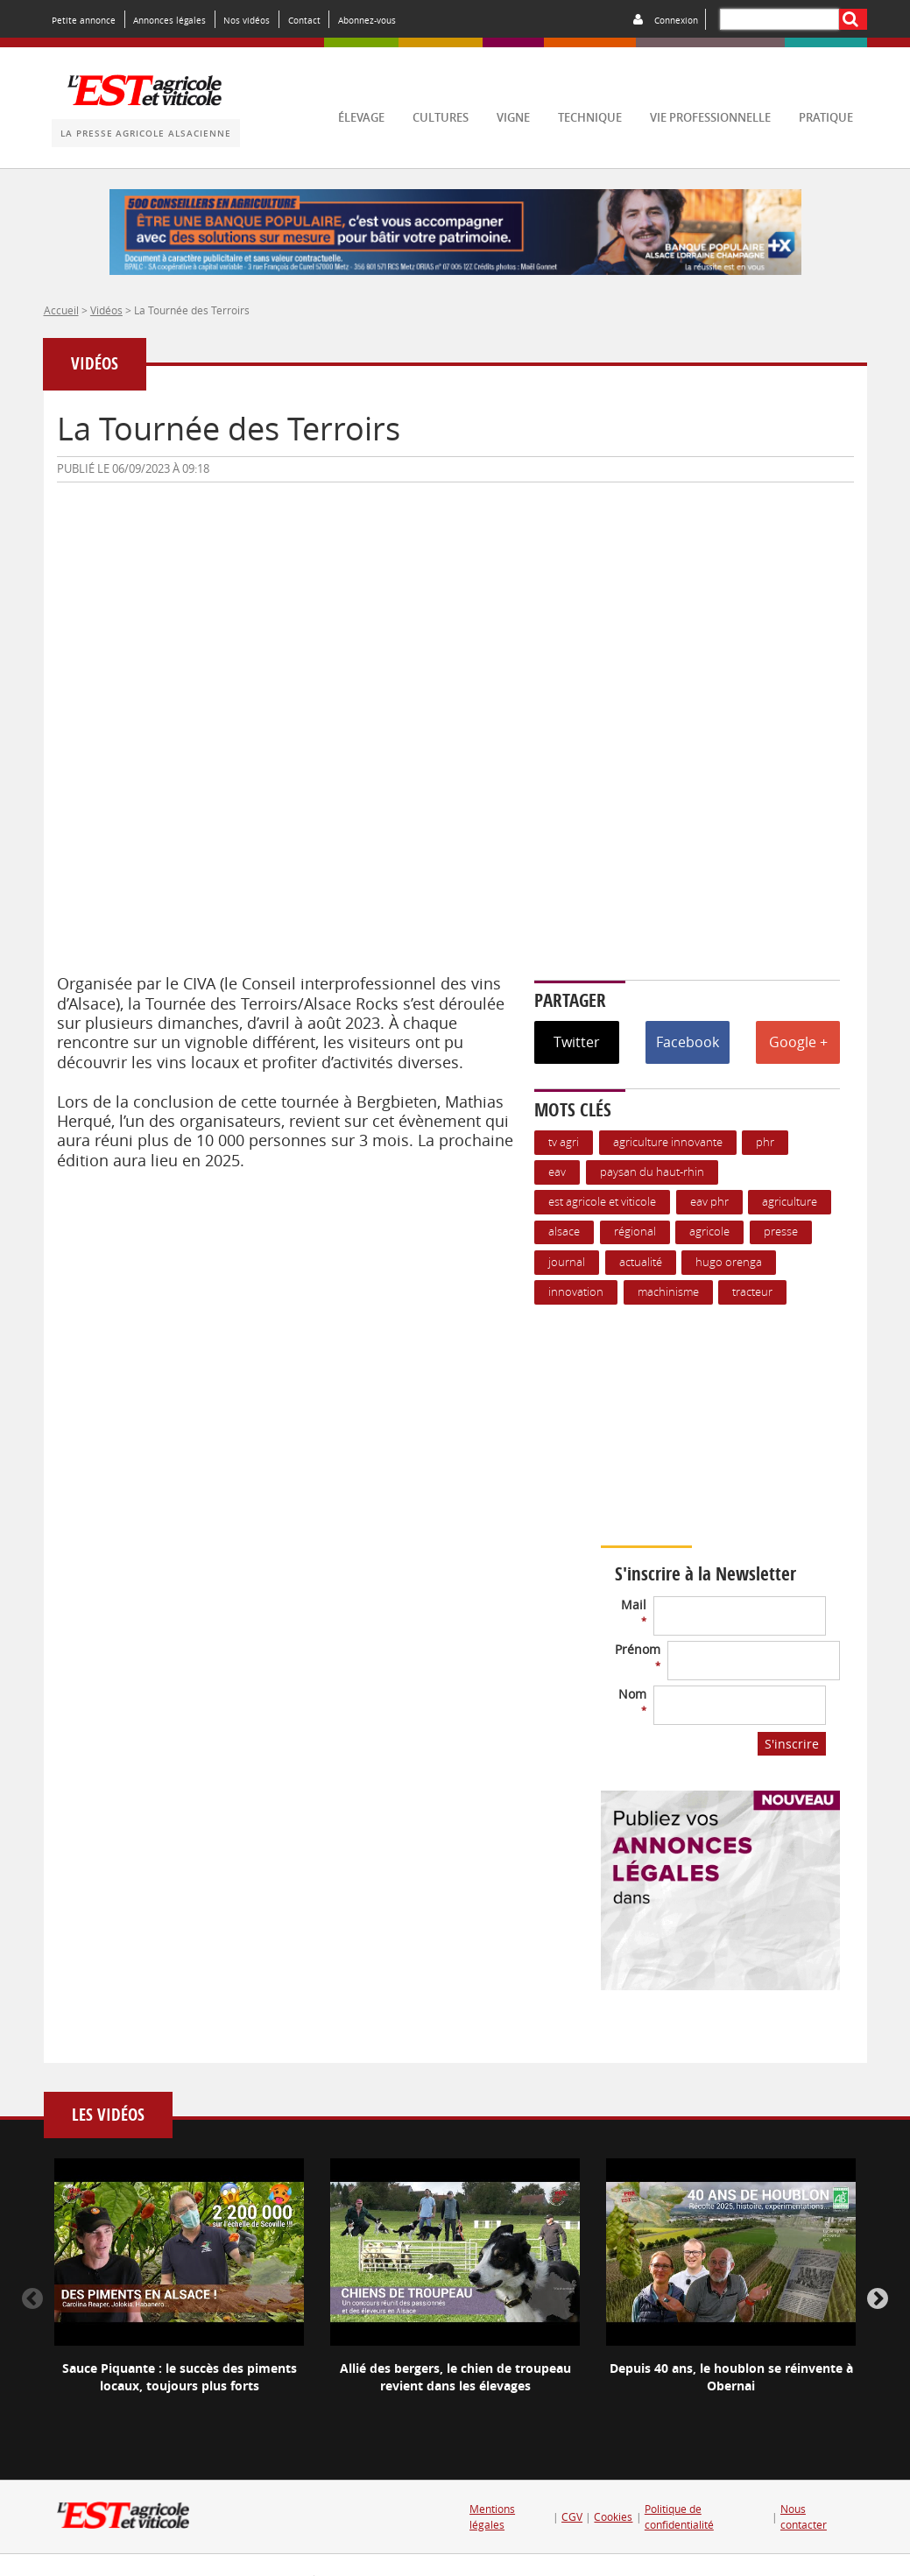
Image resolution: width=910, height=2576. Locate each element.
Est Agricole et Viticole (602, 1201)
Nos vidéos (246, 20)
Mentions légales (492, 2517)
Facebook (687, 1042)
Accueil (61, 310)
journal (566, 1262)
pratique (826, 117)
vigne (513, 117)
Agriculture (789, 1201)
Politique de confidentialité (679, 2517)
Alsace (564, 1231)
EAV (557, 1172)
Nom (632, 1701)
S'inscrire (792, 1743)
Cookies (613, 2516)
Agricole (709, 1231)
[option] (179, 2290)
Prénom (637, 1656)
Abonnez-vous (367, 20)
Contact (304, 20)
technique (590, 117)
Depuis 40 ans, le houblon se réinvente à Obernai (731, 2377)
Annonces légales (169, 20)
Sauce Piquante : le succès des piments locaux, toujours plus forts (179, 2377)
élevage (361, 117)
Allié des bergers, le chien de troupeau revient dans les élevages (455, 2377)
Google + (798, 1042)
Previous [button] (32, 2299)
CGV (571, 2516)
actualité (640, 1262)
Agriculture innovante (668, 1142)
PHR (765, 1142)
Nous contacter (803, 2517)
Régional (635, 1231)
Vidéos (106, 310)
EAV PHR (709, 1201)
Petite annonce (84, 20)
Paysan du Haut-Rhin (652, 1172)
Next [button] (877, 2299)
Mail (633, 1611)
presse (781, 1231)
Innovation (575, 1291)
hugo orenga (728, 1262)
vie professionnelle (710, 117)
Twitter (577, 1042)
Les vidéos (108, 2115)
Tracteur (752, 1291)
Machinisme (668, 1291)
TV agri (563, 1142)
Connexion (676, 20)
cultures (441, 117)
